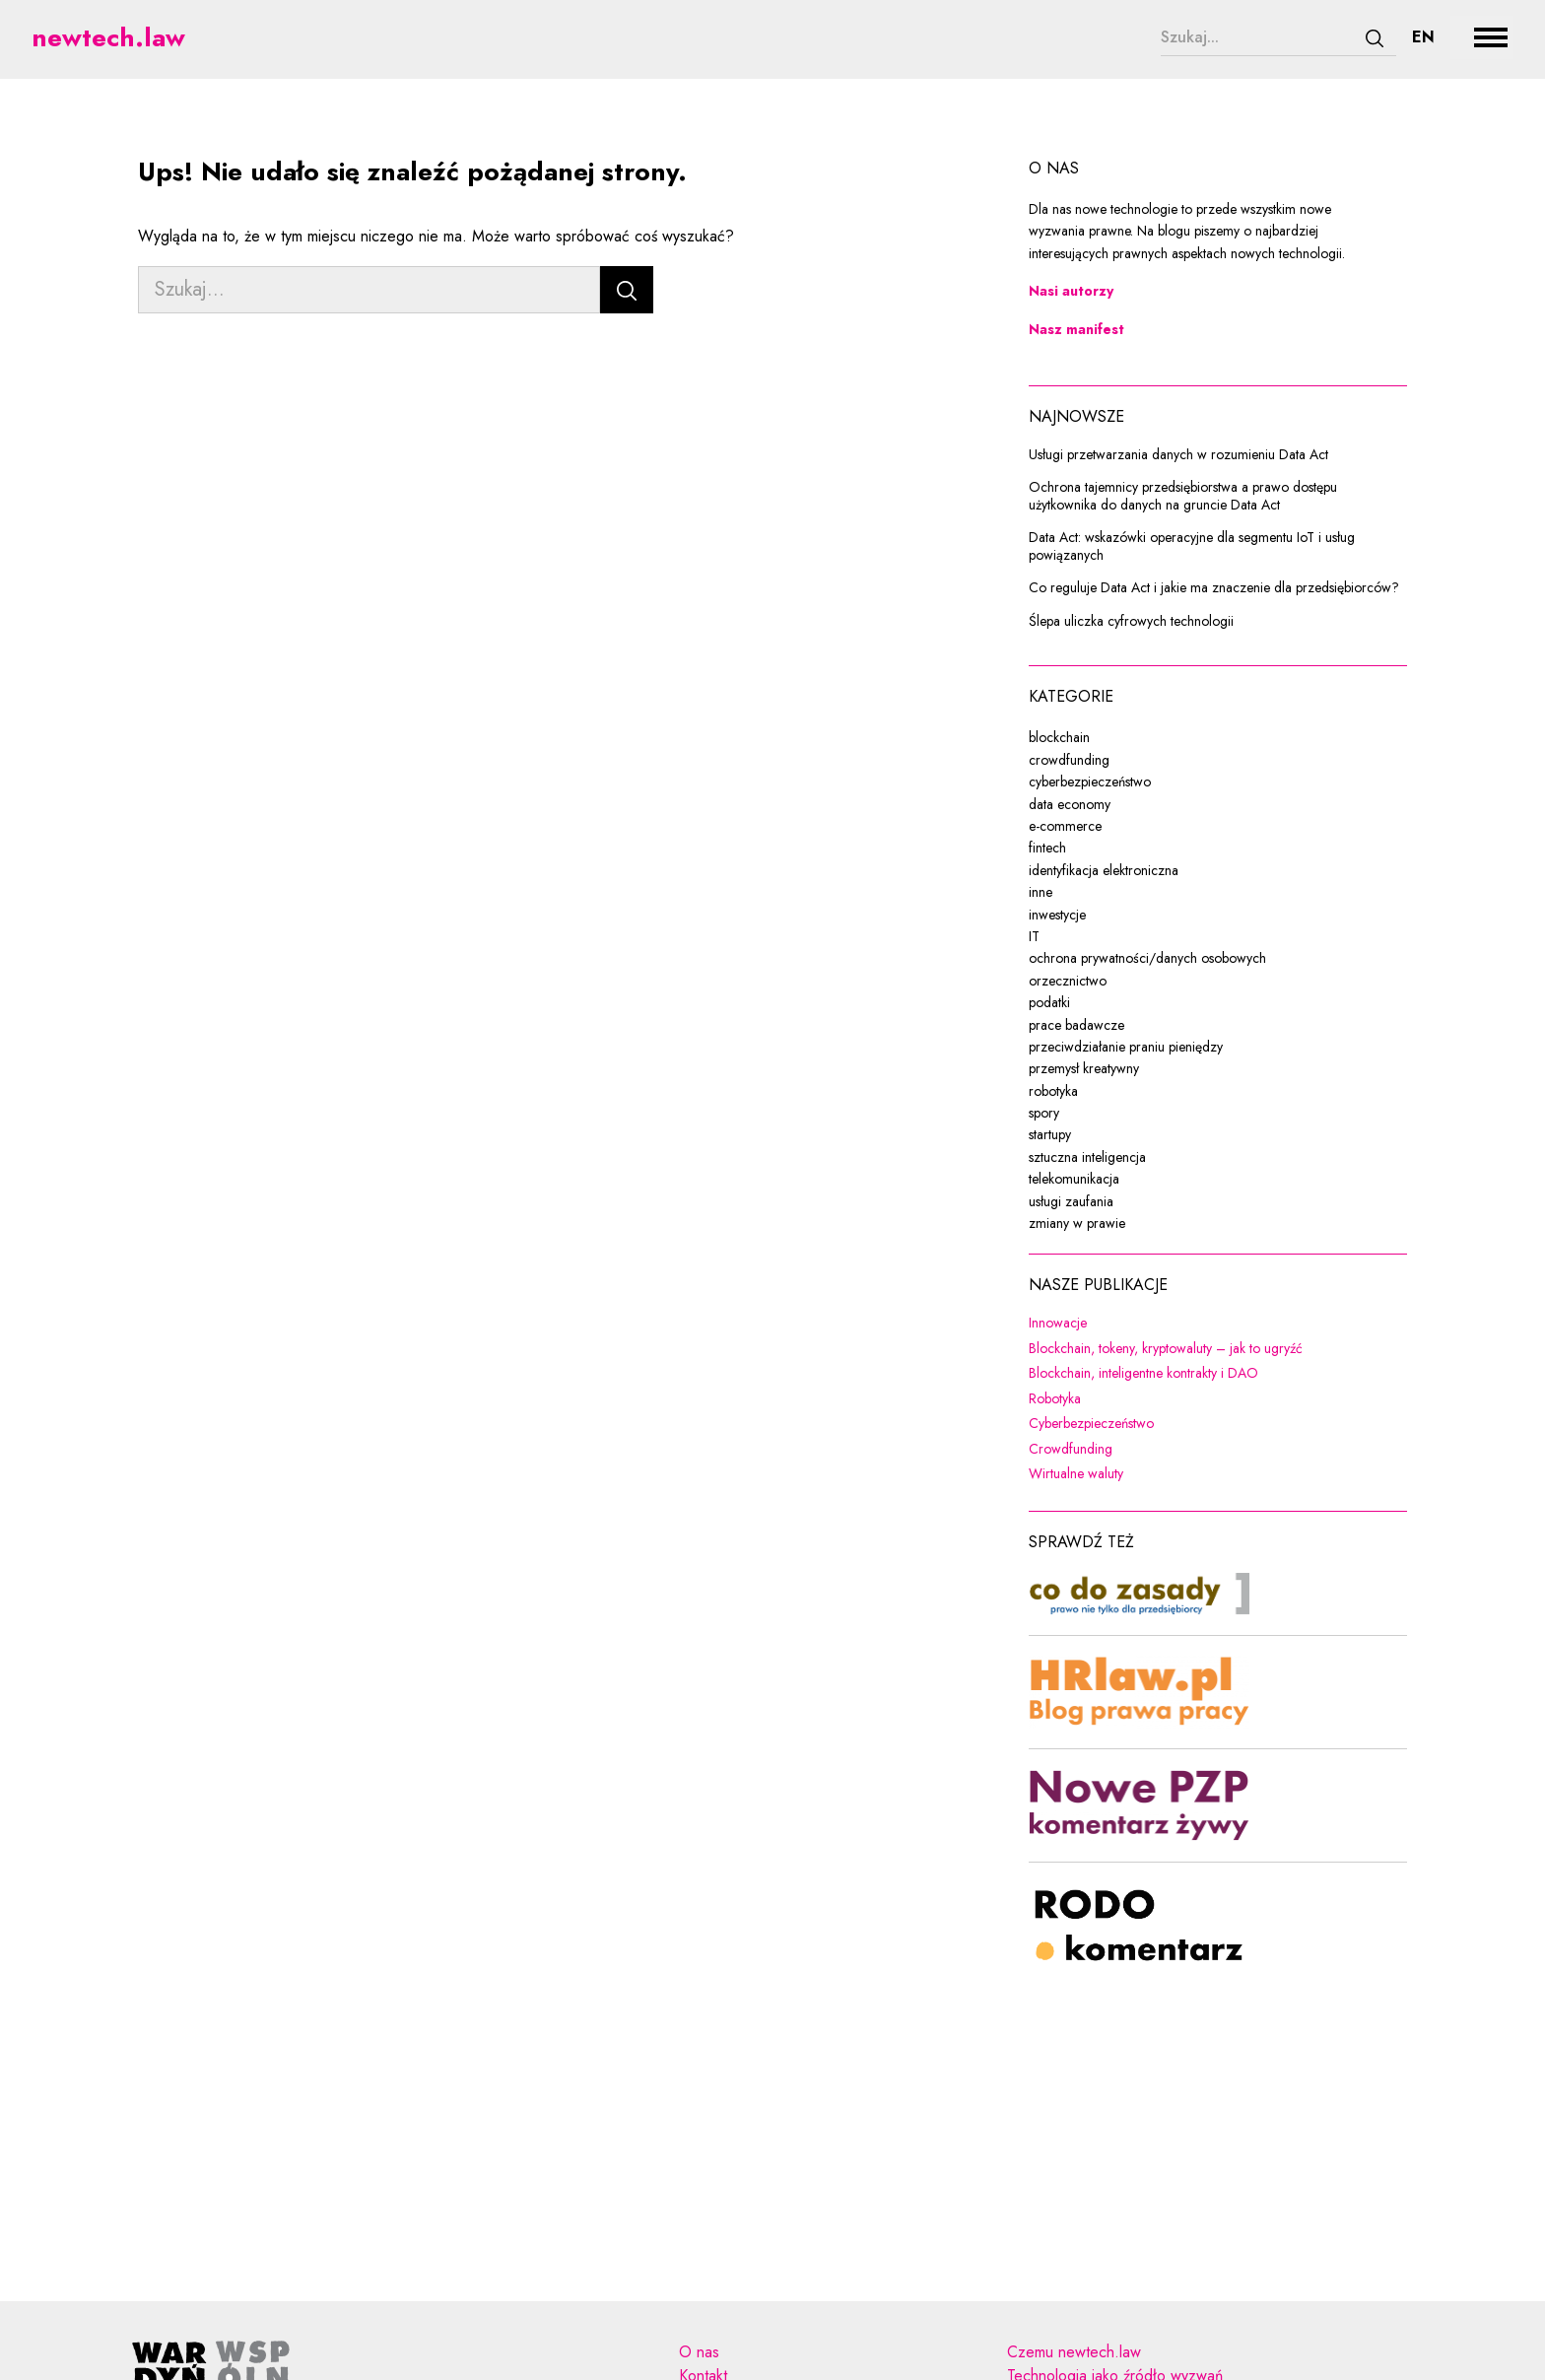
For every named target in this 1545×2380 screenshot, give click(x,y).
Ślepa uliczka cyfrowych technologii (1131, 622)
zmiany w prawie (1077, 1223)
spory (1044, 1112)
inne (1040, 892)
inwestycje (1057, 914)
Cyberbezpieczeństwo (1218, 1424)
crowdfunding (1069, 760)
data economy (1069, 804)
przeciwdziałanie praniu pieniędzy (1126, 1046)
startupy (1050, 1134)
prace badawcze (1076, 1025)
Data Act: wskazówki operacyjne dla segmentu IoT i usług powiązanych (1192, 546)
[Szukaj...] (1257, 37)
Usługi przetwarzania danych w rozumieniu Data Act (1178, 455)
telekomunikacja (1074, 1179)
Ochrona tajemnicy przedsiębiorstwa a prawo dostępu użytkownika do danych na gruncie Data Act (1183, 496)
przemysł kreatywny (1084, 1068)
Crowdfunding (1198, 1450)
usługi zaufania (1071, 1201)
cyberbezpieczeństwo (1090, 781)
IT (1034, 936)
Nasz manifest (1076, 329)
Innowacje (1185, 1323)
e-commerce (1065, 826)
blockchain (1059, 737)
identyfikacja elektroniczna (1103, 870)
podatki (1049, 1002)
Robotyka (1182, 1399)
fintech (1047, 847)
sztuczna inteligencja (1087, 1157)
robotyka (1053, 1091)
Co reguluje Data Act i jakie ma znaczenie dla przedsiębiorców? (1214, 588)
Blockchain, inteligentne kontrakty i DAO (1218, 1374)
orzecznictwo (1068, 980)
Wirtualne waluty (1203, 1474)
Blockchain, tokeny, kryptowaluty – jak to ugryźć (1218, 1349)
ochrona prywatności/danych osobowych (1147, 958)
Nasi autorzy (1071, 291)
